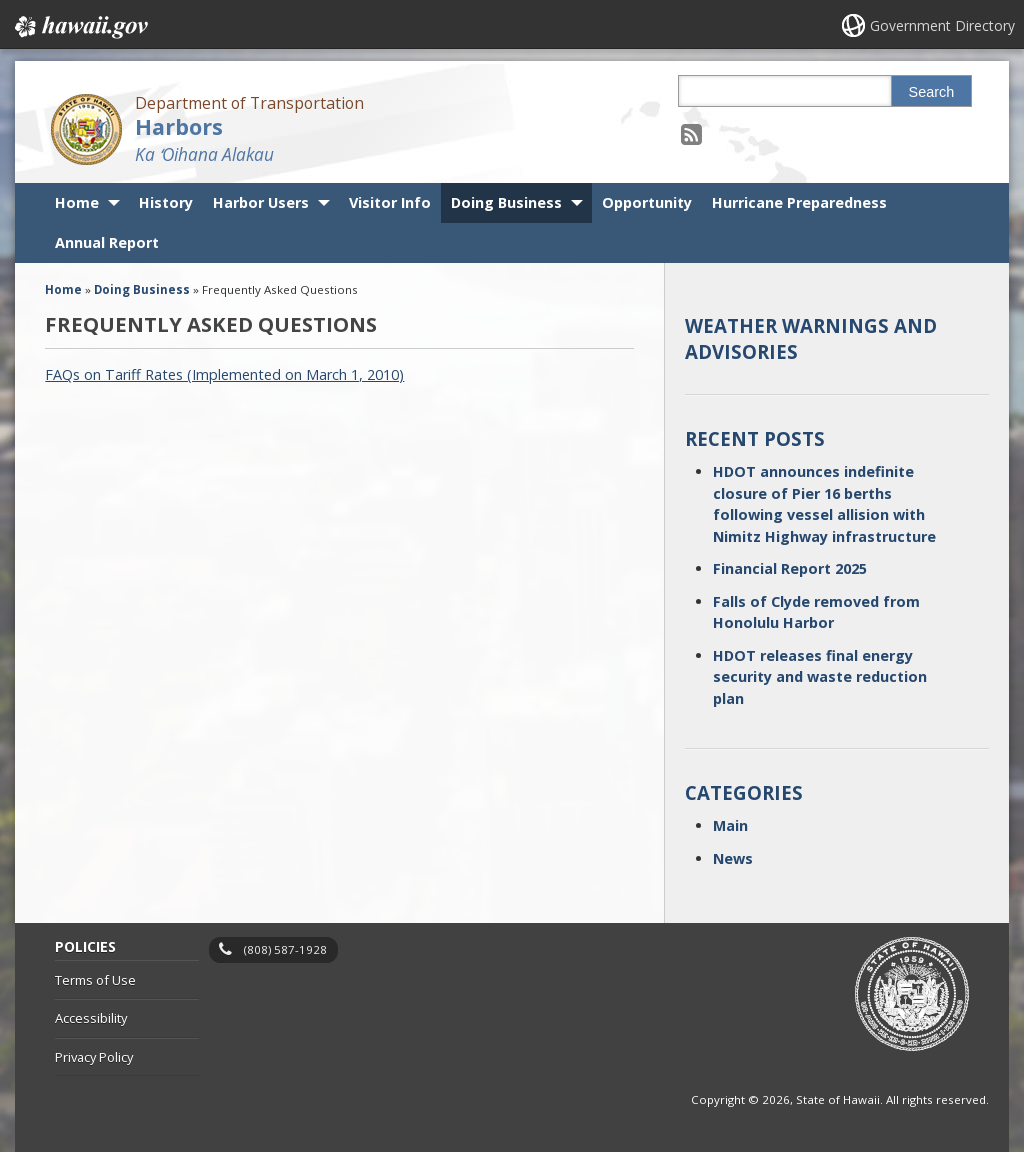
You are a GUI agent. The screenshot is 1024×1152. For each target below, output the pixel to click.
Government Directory (942, 25)
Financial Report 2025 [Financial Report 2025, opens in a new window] (790, 568)
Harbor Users (261, 202)
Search (932, 92)
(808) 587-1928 (285, 949)
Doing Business (506, 202)
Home (77, 202)
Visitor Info (390, 202)
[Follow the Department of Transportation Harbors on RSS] (691, 133)
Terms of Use (95, 980)
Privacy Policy (94, 1057)
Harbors (179, 126)
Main (730, 825)
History (166, 202)
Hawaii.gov (79, 27)
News (733, 858)
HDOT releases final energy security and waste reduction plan (820, 677)
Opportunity (647, 202)
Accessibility (91, 1018)
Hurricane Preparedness (799, 202)
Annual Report (107, 242)
